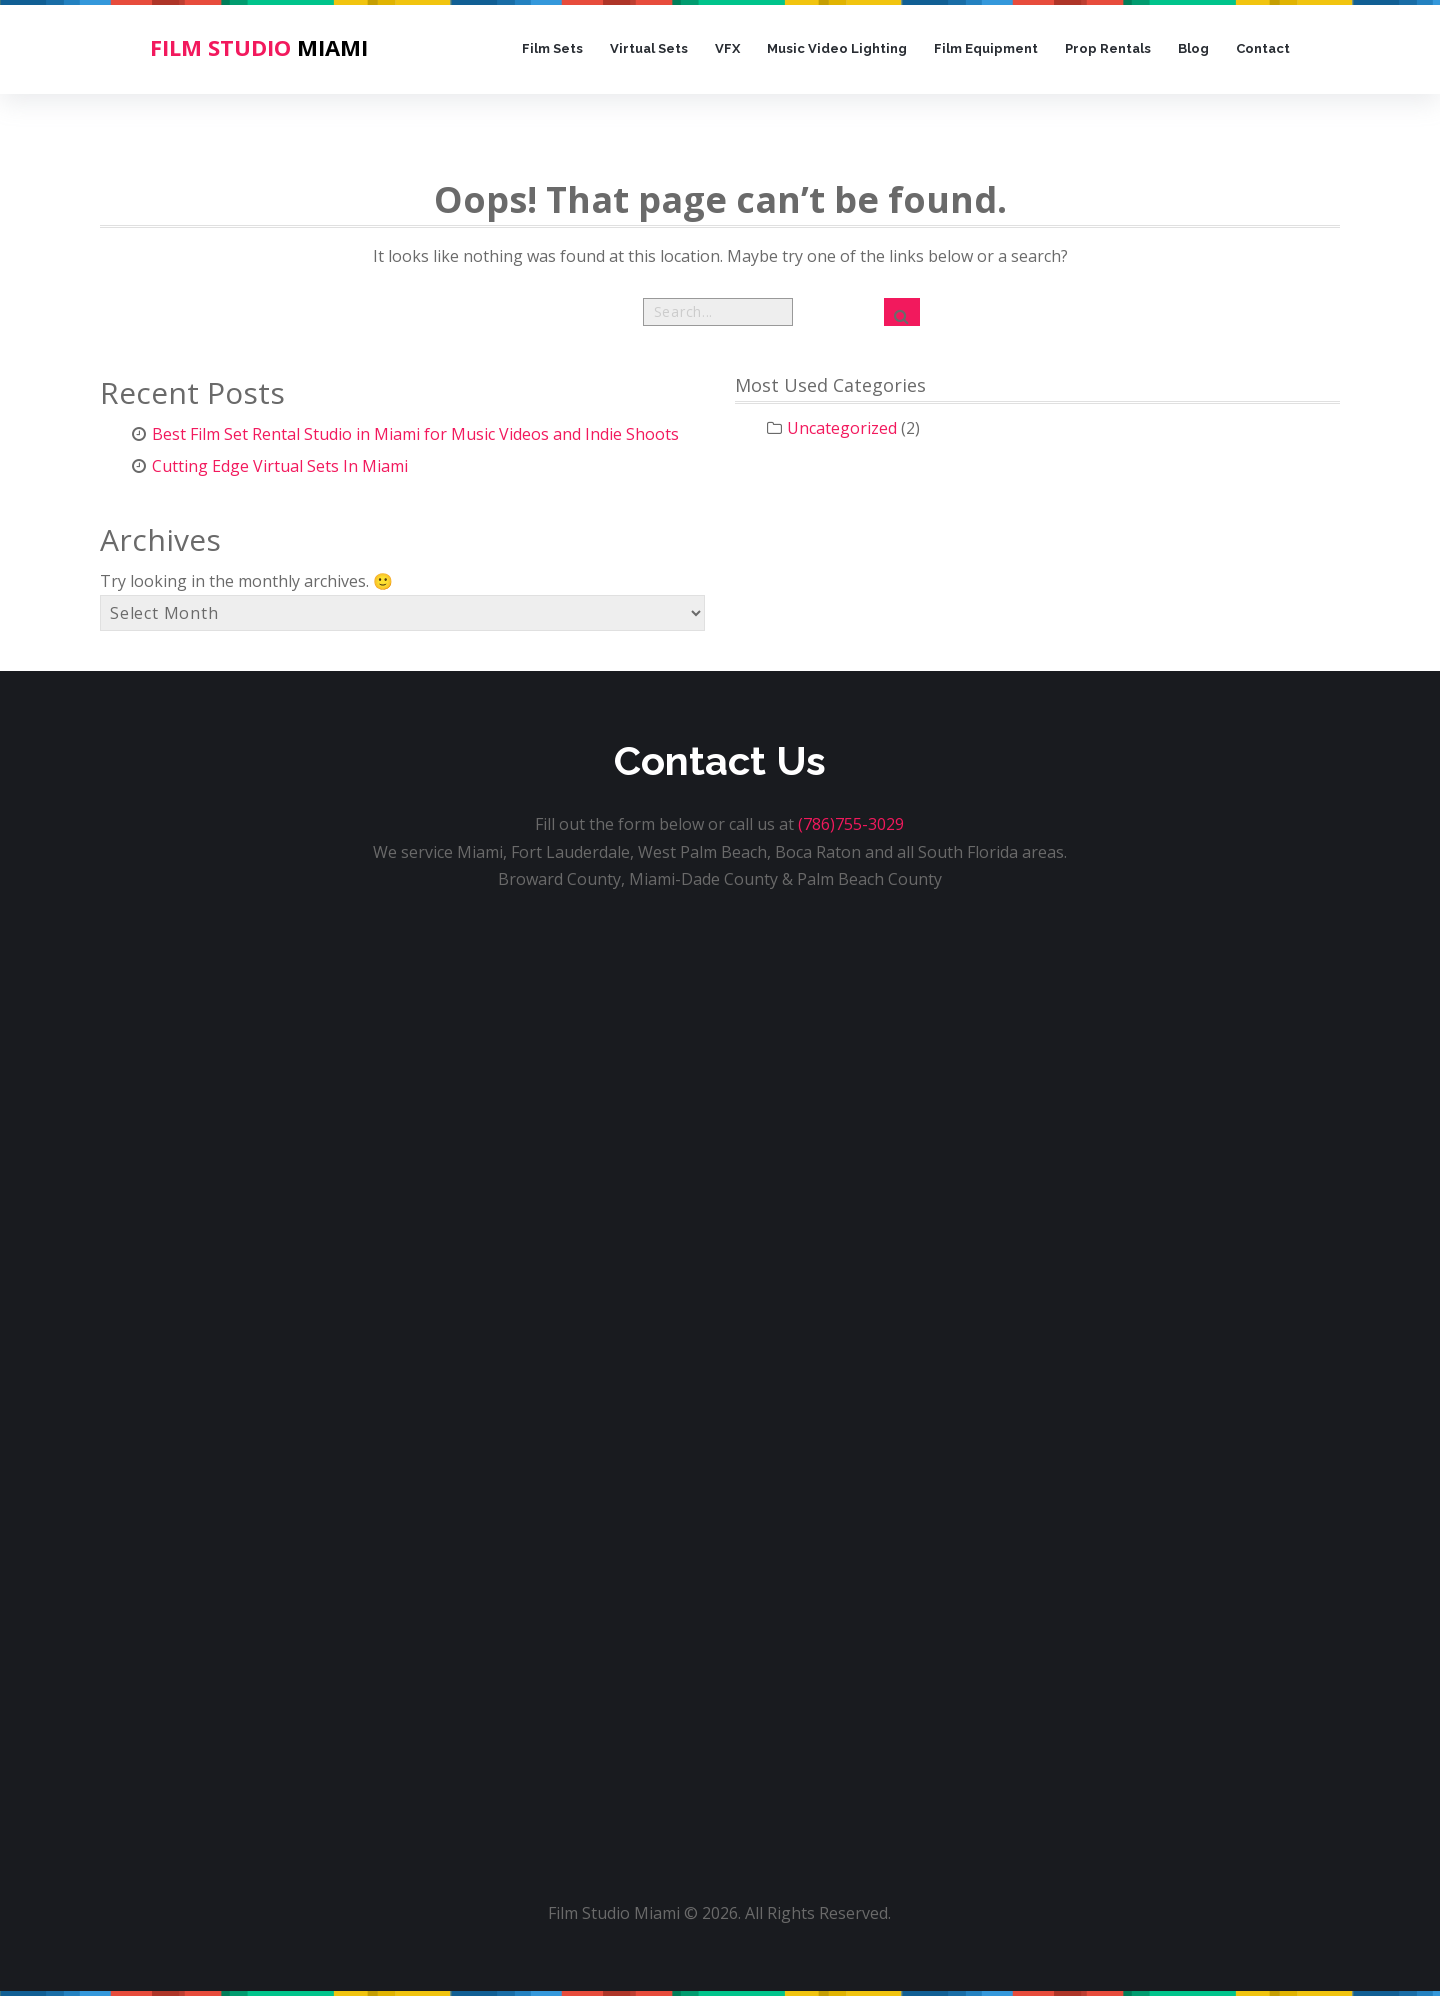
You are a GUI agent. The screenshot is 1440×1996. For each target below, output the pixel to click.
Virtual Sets (649, 48)
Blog (1193, 48)
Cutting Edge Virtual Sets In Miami (280, 466)
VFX (727, 48)
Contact (1263, 48)
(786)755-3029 (851, 824)
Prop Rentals (1108, 48)
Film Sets (552, 48)
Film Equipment (986, 48)
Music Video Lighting (837, 48)
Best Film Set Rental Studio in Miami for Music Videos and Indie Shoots (415, 434)
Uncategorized (842, 428)
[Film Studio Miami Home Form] (720, 1363)
